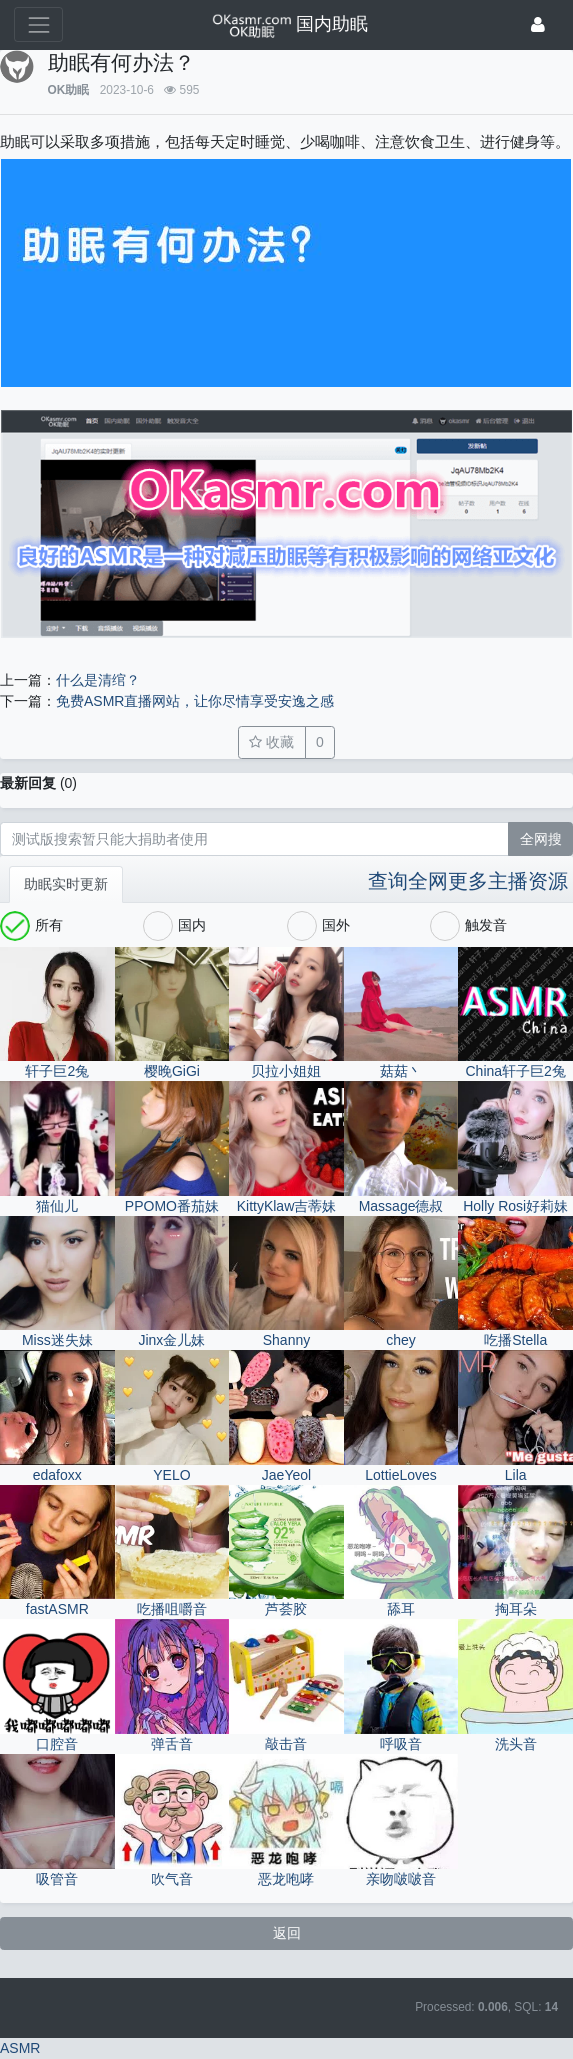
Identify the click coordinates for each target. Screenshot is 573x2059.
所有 (31, 926)
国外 (318, 926)
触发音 (468, 926)
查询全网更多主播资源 (468, 881)
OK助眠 (69, 90)
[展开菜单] (38, 24)
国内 (174, 926)
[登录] (538, 24)
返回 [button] (287, 1933)
